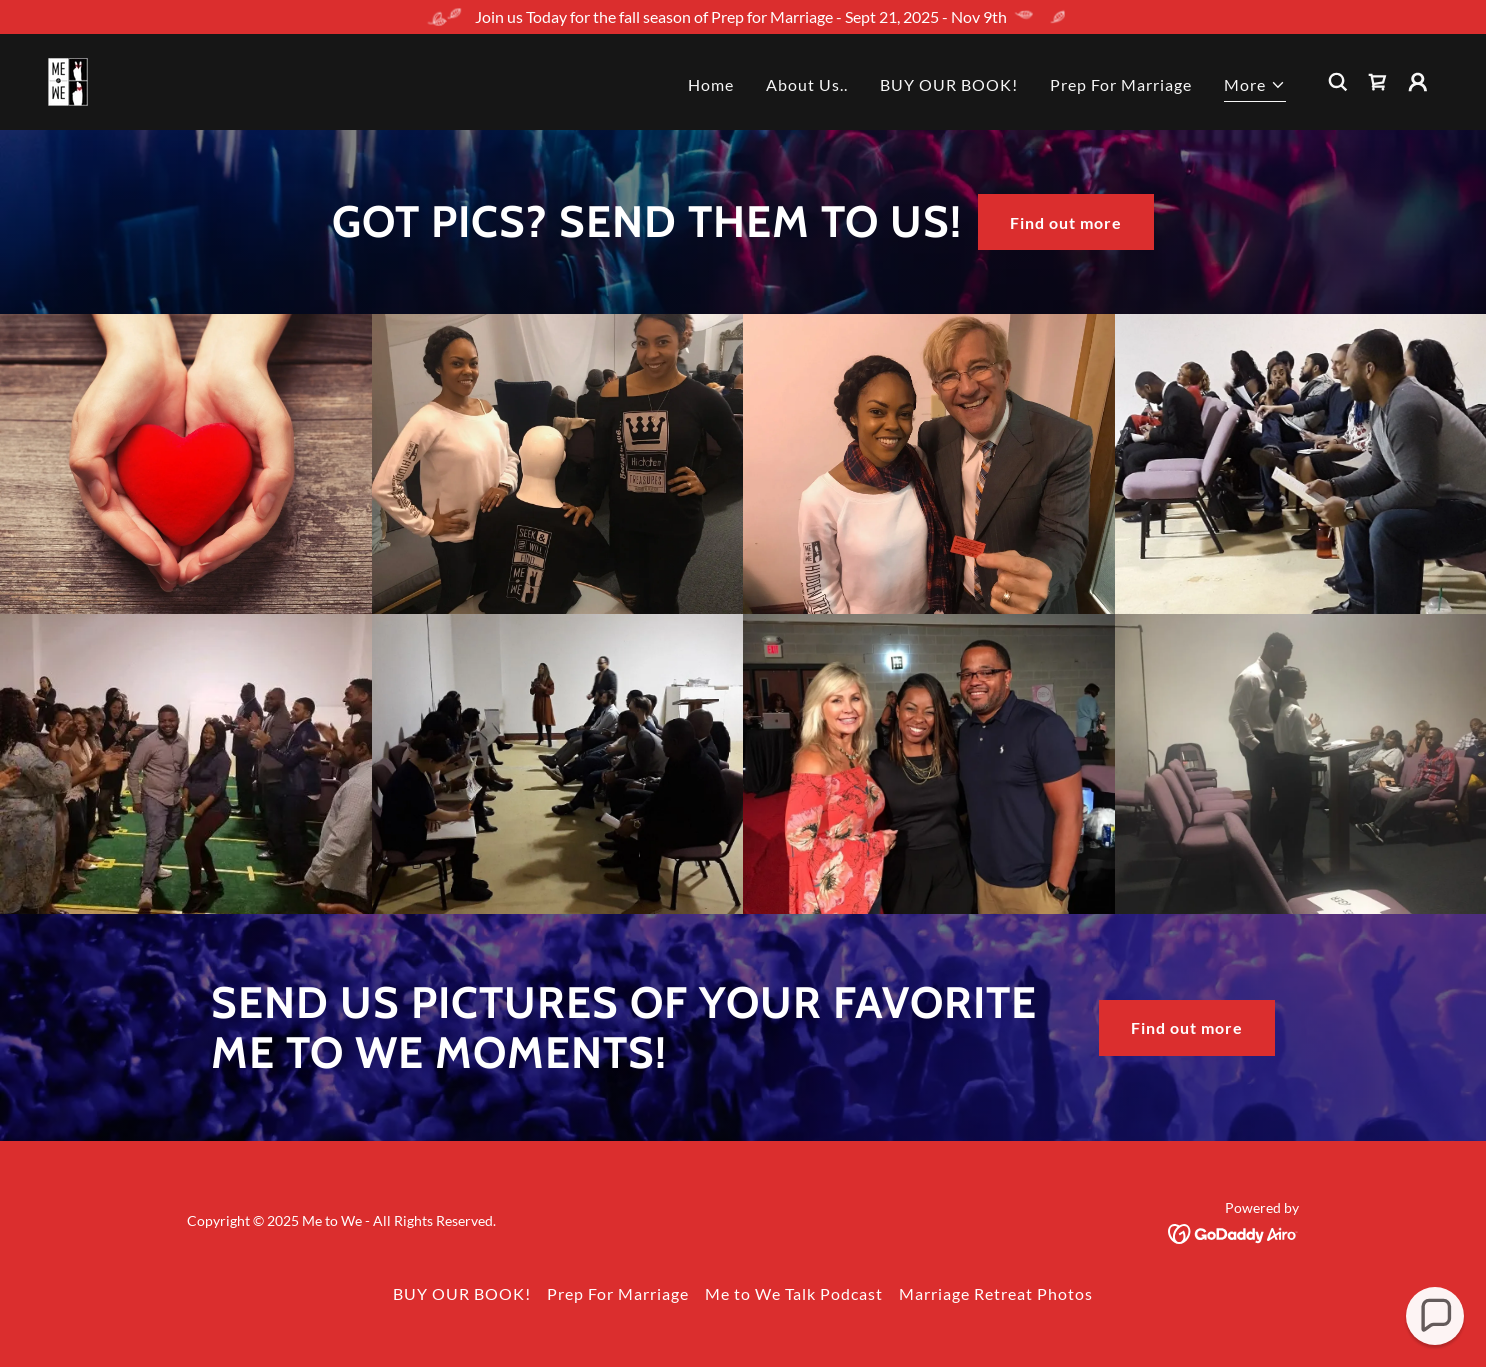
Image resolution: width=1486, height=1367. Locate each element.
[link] (68, 79)
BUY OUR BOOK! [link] (949, 84)
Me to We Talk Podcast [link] (794, 1293)
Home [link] (711, 84)
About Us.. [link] (807, 84)
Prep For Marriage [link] (1121, 84)
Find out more (1066, 222)
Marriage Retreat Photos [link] (996, 1293)
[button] (1255, 87)
